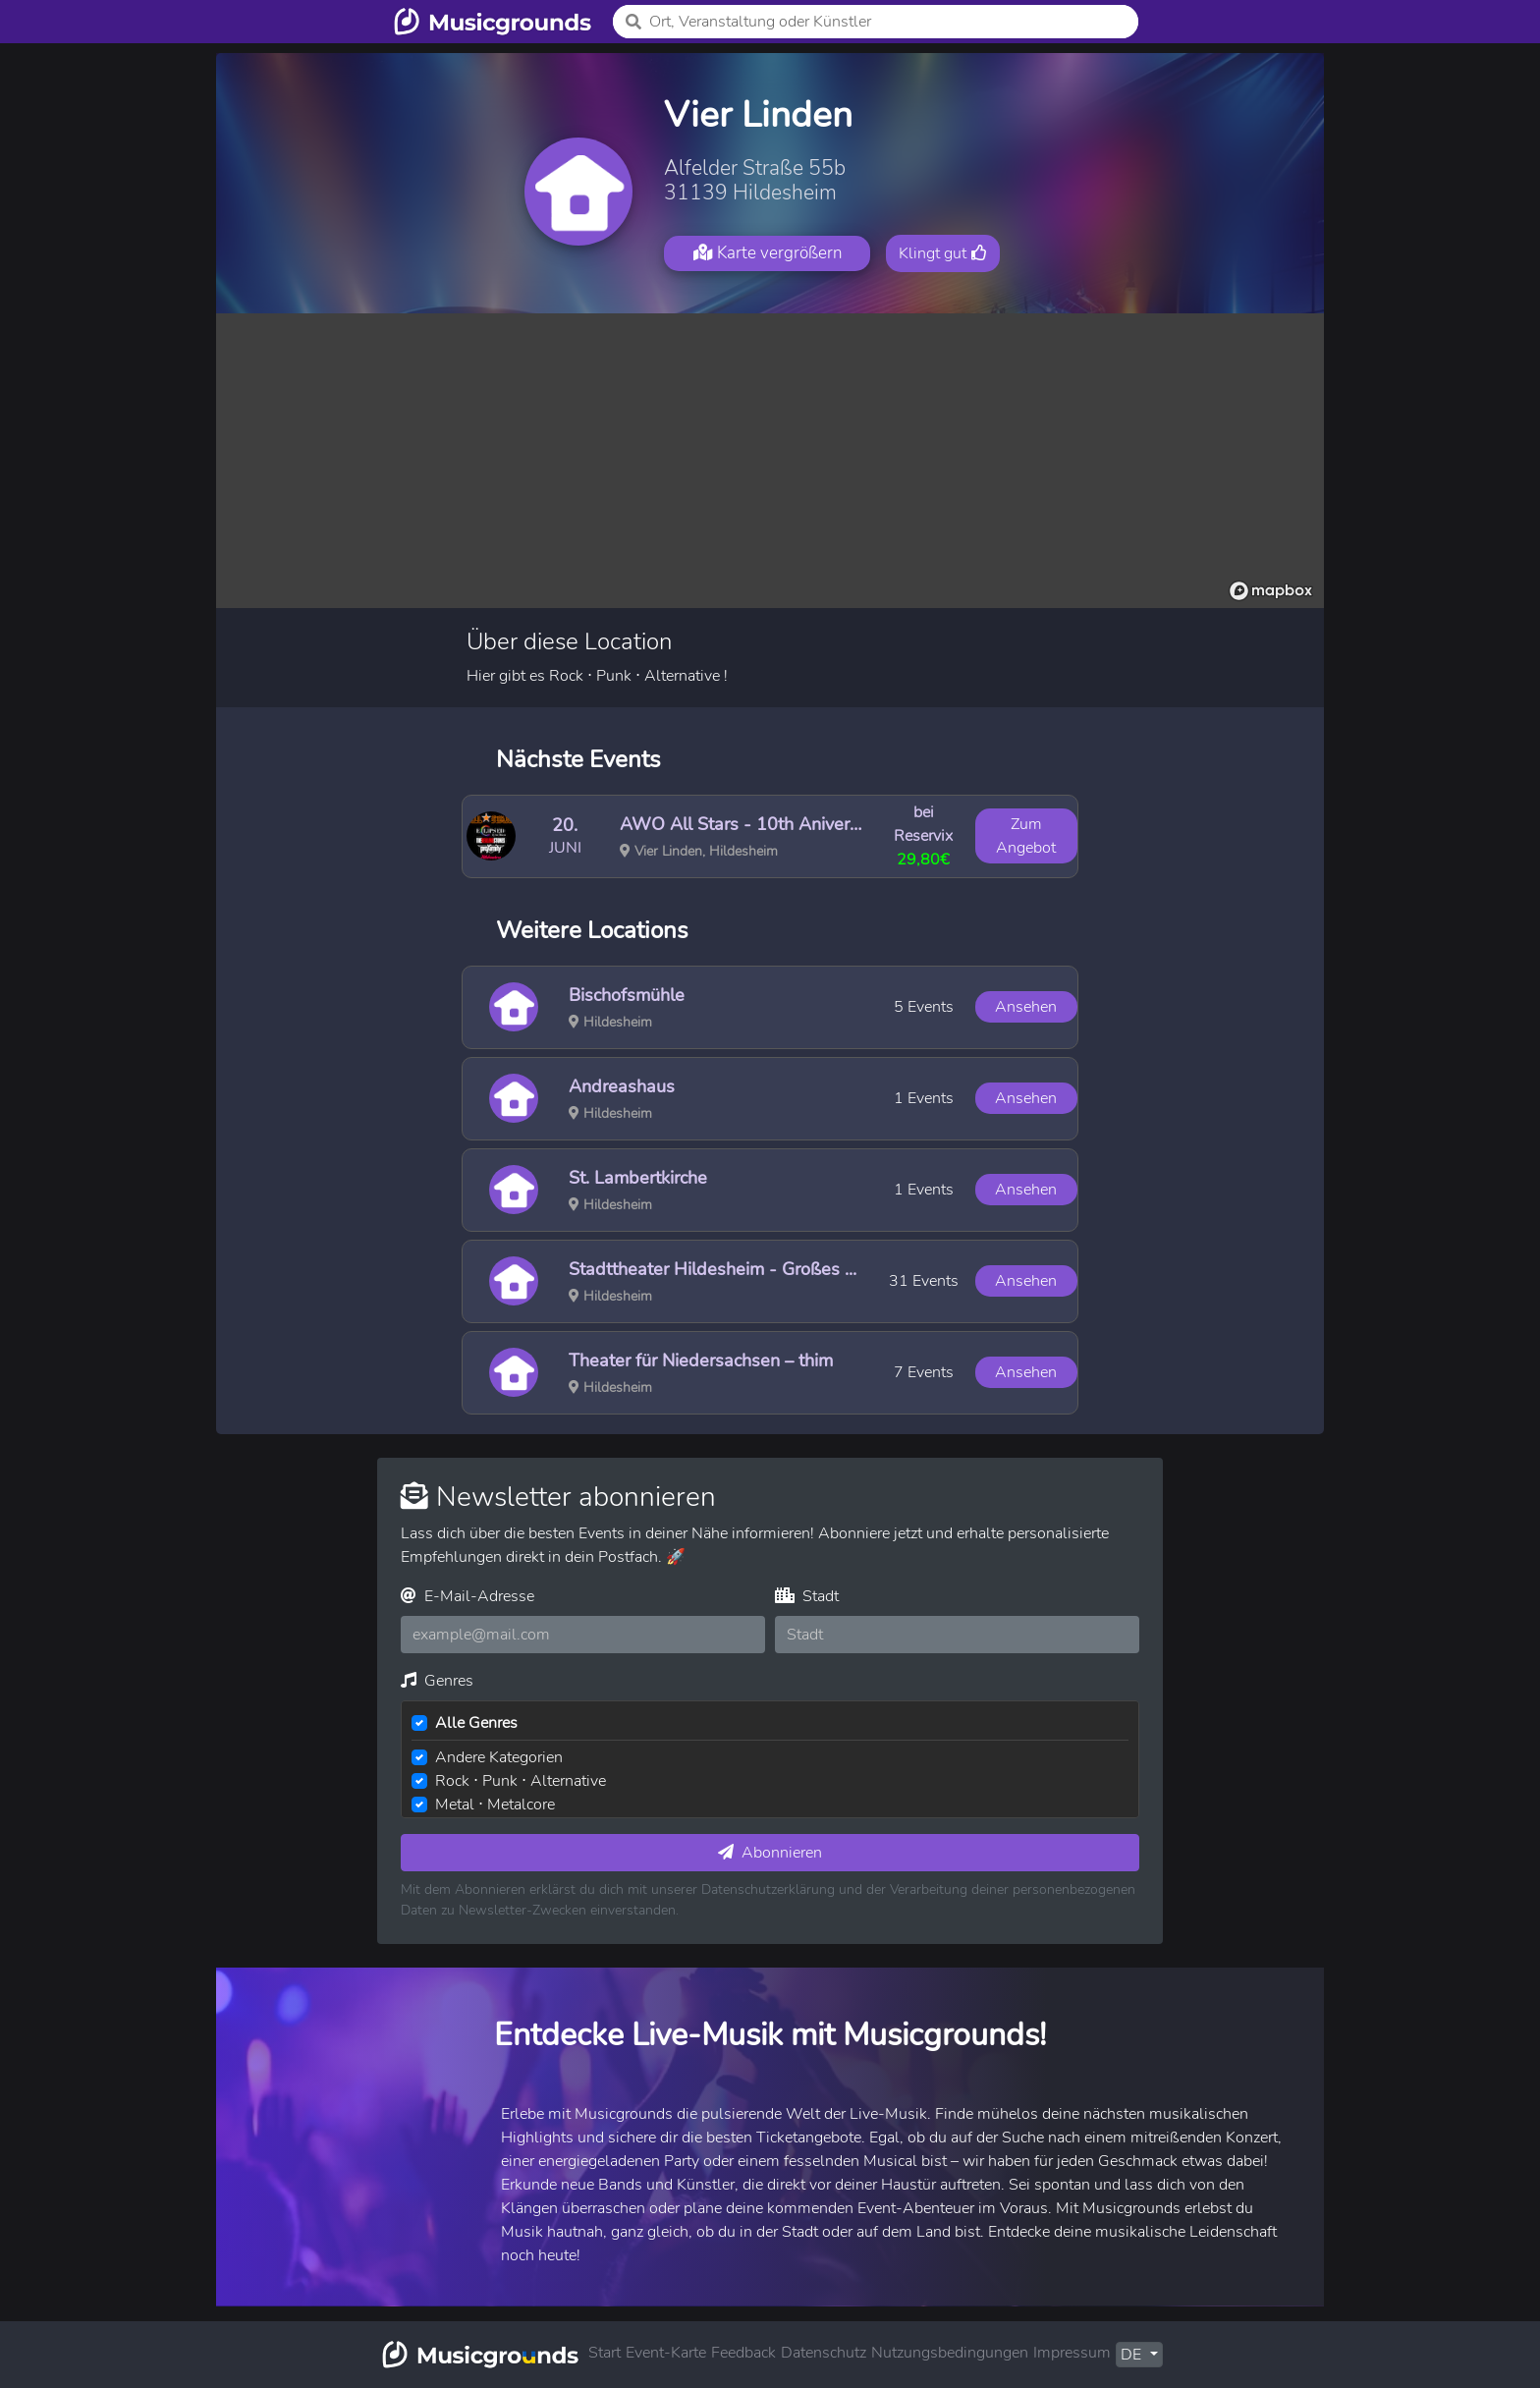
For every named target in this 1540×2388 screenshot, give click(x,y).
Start (604, 2352)
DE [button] (1133, 2354)
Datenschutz (823, 2352)
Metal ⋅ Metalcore (495, 1804)
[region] (770, 460)
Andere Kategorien (499, 1757)
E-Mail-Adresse (467, 1596)
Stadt (807, 1596)
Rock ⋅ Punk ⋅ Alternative (520, 1781)
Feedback (743, 2352)
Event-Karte (666, 2352)
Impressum (1072, 2352)
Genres (437, 1681)
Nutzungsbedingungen (949, 2352)
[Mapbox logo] (1271, 591)
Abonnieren (770, 1852)
